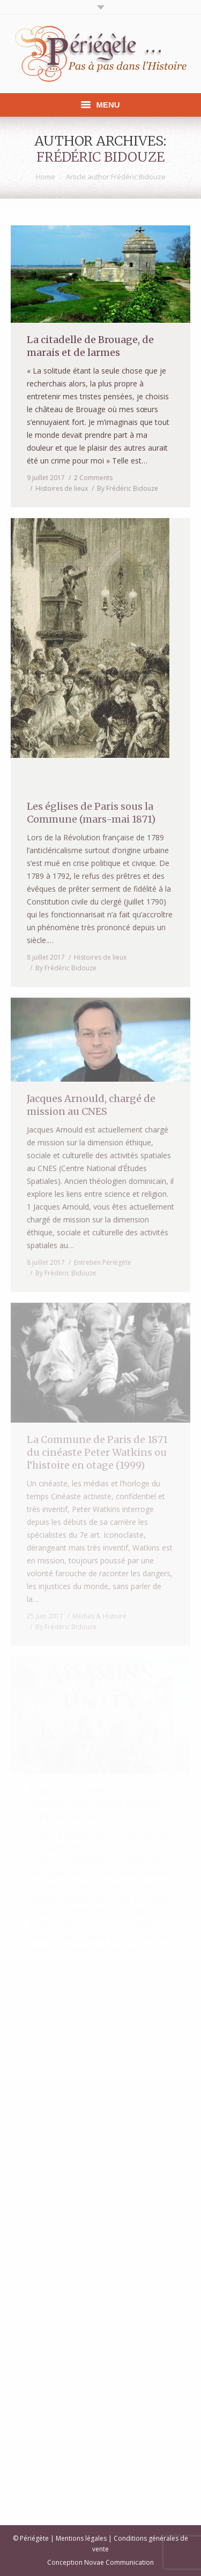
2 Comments (93, 477)
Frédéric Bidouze (100, 156)
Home (45, 176)
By (127, 488)
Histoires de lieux (61, 488)
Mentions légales (81, 2538)
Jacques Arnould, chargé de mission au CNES (91, 1105)
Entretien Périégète (102, 1262)
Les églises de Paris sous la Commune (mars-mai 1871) (91, 812)
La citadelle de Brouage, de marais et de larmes (90, 346)
